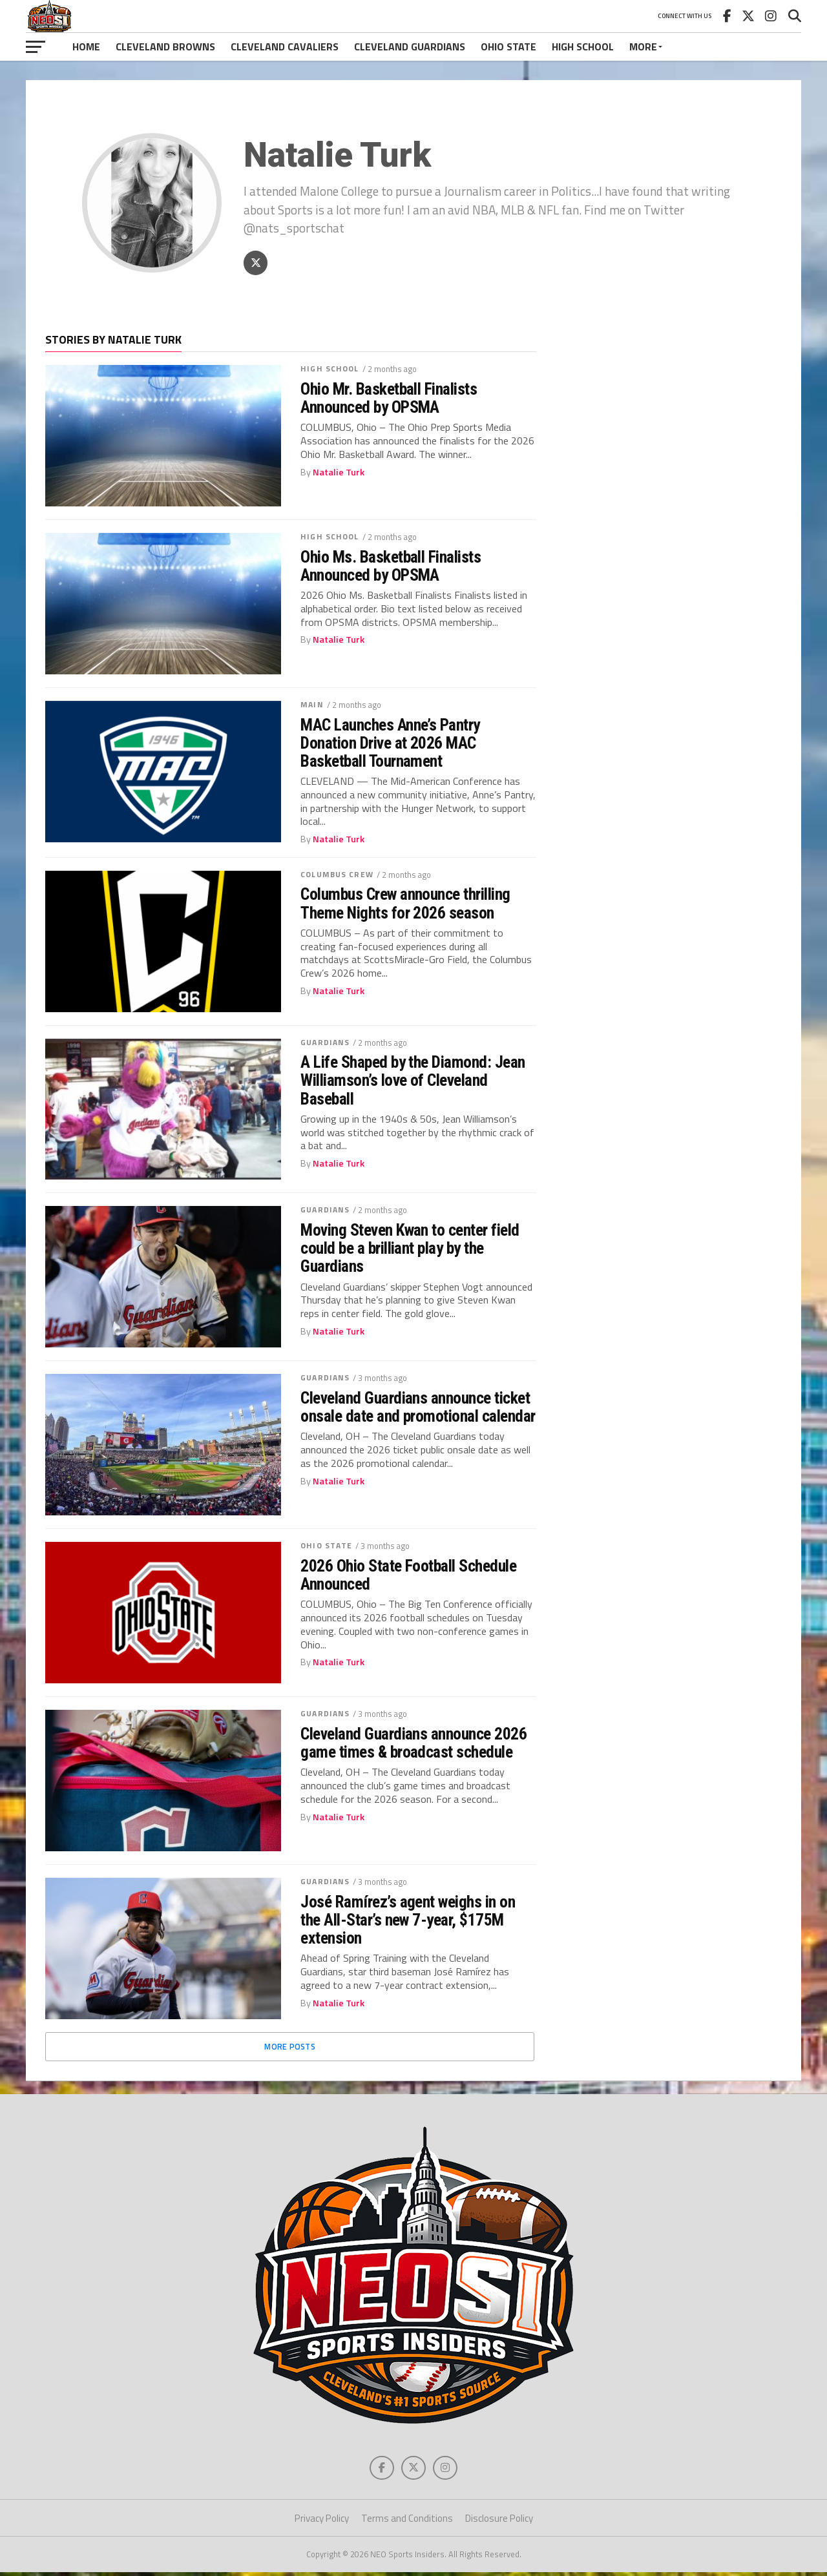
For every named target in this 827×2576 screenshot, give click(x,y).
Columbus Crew (336, 875)
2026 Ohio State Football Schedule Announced (408, 1577)
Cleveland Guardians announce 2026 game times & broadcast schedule (413, 1745)
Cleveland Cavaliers (285, 46)
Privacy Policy (322, 2521)
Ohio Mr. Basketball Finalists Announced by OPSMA (388, 400)
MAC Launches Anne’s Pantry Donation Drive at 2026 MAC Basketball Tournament (390, 744)
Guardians (325, 1043)
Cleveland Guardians (409, 46)
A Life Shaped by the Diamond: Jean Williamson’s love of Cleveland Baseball (412, 1082)
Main (311, 706)
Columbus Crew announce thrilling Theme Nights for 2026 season (405, 905)
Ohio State (508, 46)
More (643, 46)
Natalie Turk (338, 473)
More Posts (289, 2047)
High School (583, 46)
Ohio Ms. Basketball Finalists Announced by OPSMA (390, 567)
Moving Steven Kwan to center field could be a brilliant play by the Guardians (409, 1250)
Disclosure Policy (499, 2521)
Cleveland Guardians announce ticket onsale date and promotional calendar (418, 1409)
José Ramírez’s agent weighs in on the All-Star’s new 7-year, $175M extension (407, 1921)
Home (86, 46)
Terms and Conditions (407, 2521)
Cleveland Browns (165, 46)
